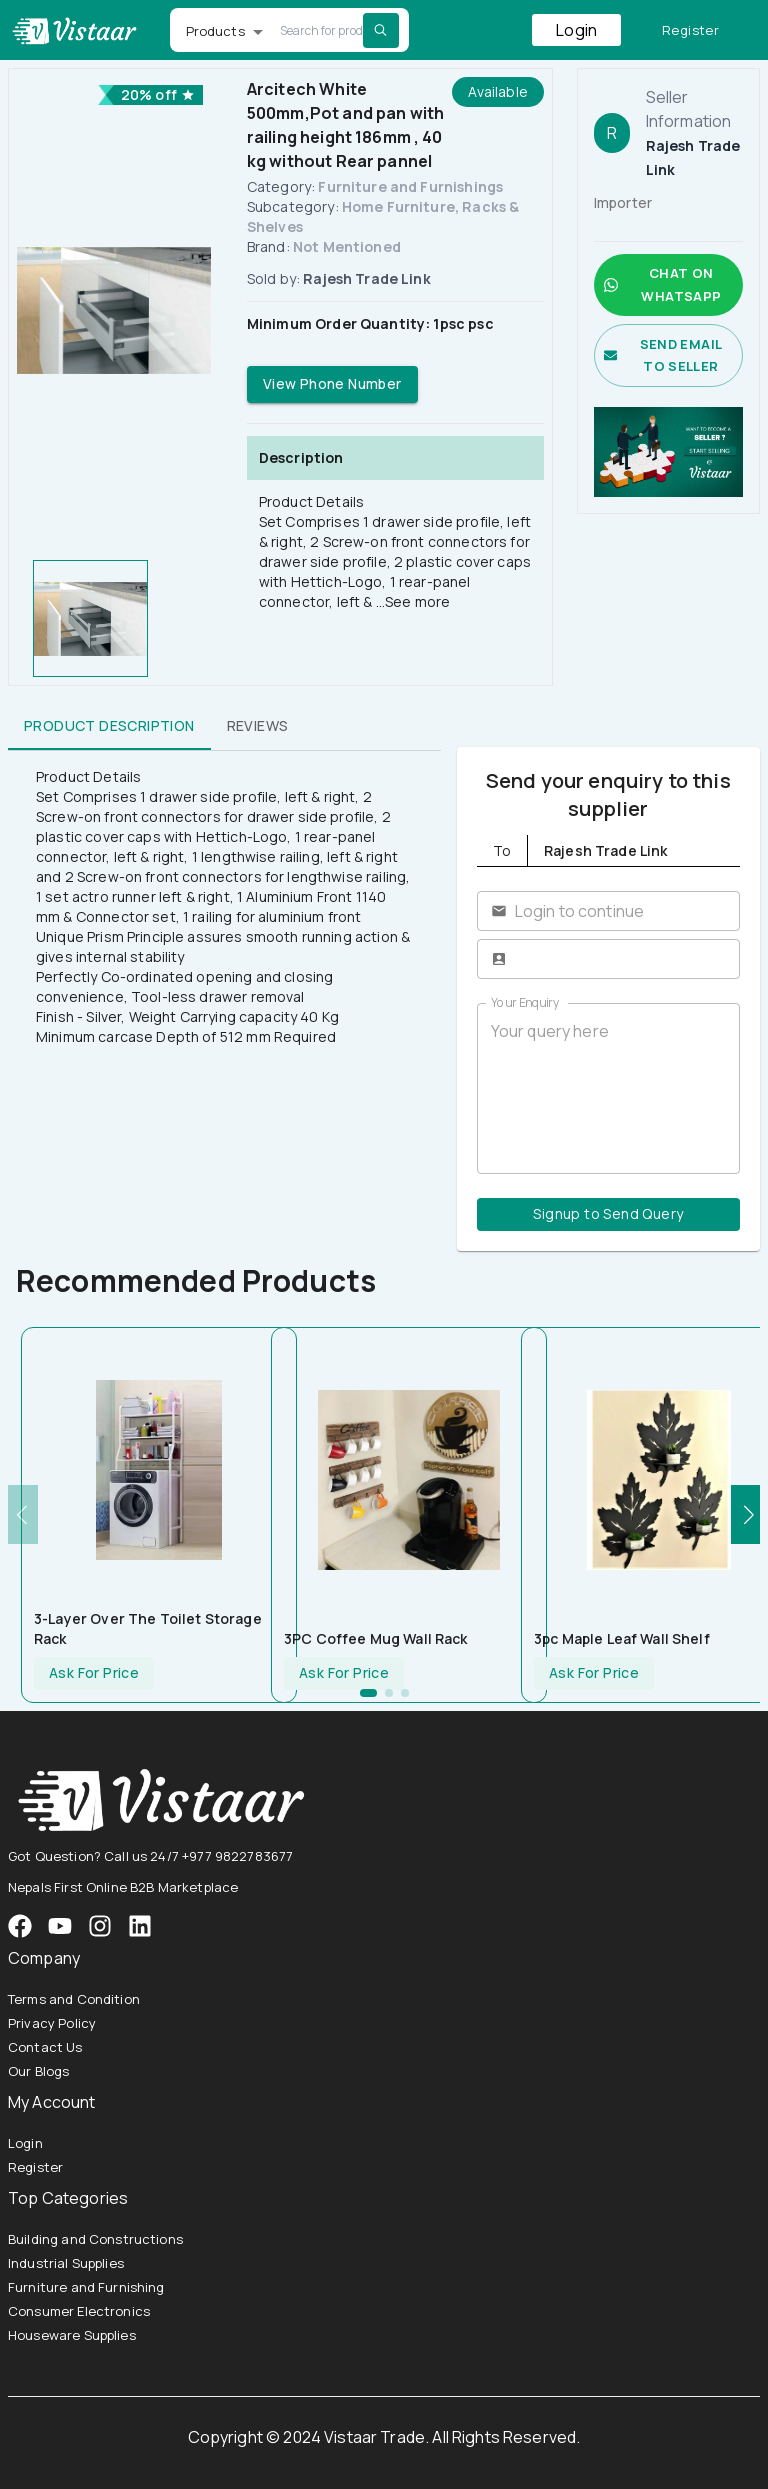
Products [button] (215, 31)
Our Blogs (38, 2071)
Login (576, 30)
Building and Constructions (95, 2239)
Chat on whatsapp (668, 285)
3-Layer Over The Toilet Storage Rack (148, 1628)
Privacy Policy (52, 2023)
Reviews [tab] (258, 726)
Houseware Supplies (72, 2335)
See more (417, 601)
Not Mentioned (347, 246)
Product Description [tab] (109, 726)
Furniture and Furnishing (86, 2287)
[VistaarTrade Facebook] (20, 1926)
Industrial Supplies (66, 2263)
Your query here (608, 1089)
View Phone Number (332, 384)
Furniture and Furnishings (410, 186)
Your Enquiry (525, 1002)
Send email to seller (668, 356)
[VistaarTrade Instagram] (60, 1926)
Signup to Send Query (608, 1214)
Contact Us (45, 2047)
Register (690, 30)
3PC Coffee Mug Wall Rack (376, 1638)
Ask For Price (94, 1673)
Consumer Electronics (79, 2311)
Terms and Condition (74, 1999)
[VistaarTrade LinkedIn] (140, 1926)
